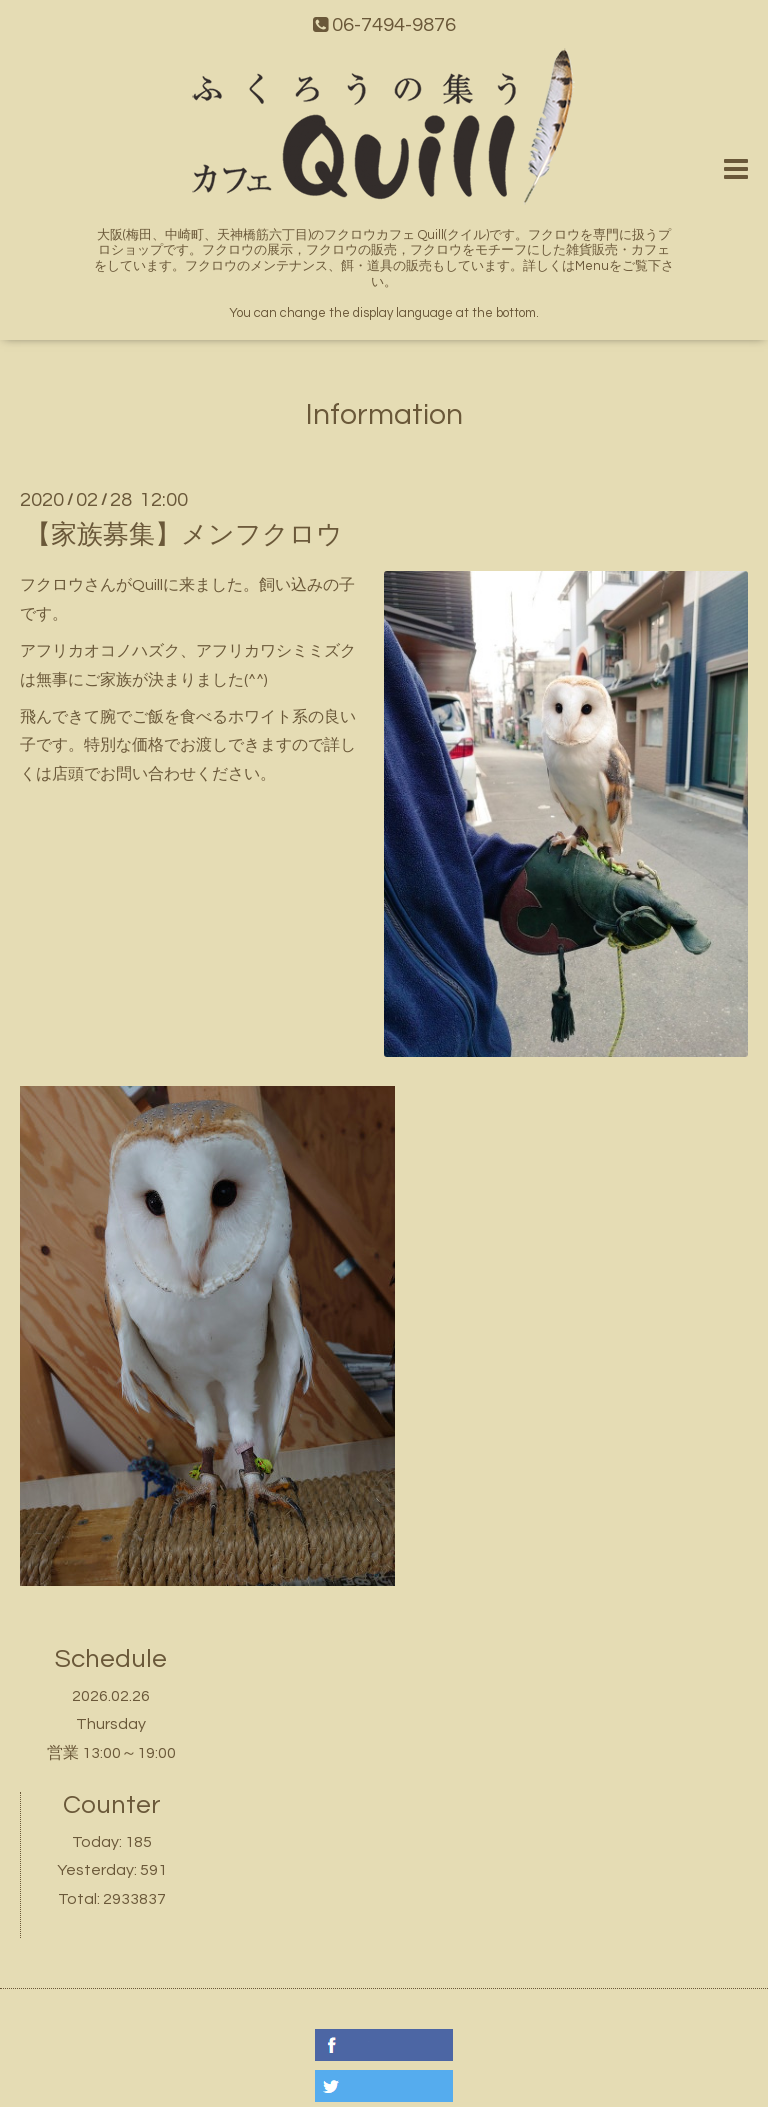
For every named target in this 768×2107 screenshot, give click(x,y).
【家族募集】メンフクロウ (184, 535)
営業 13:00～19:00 (111, 1753)
